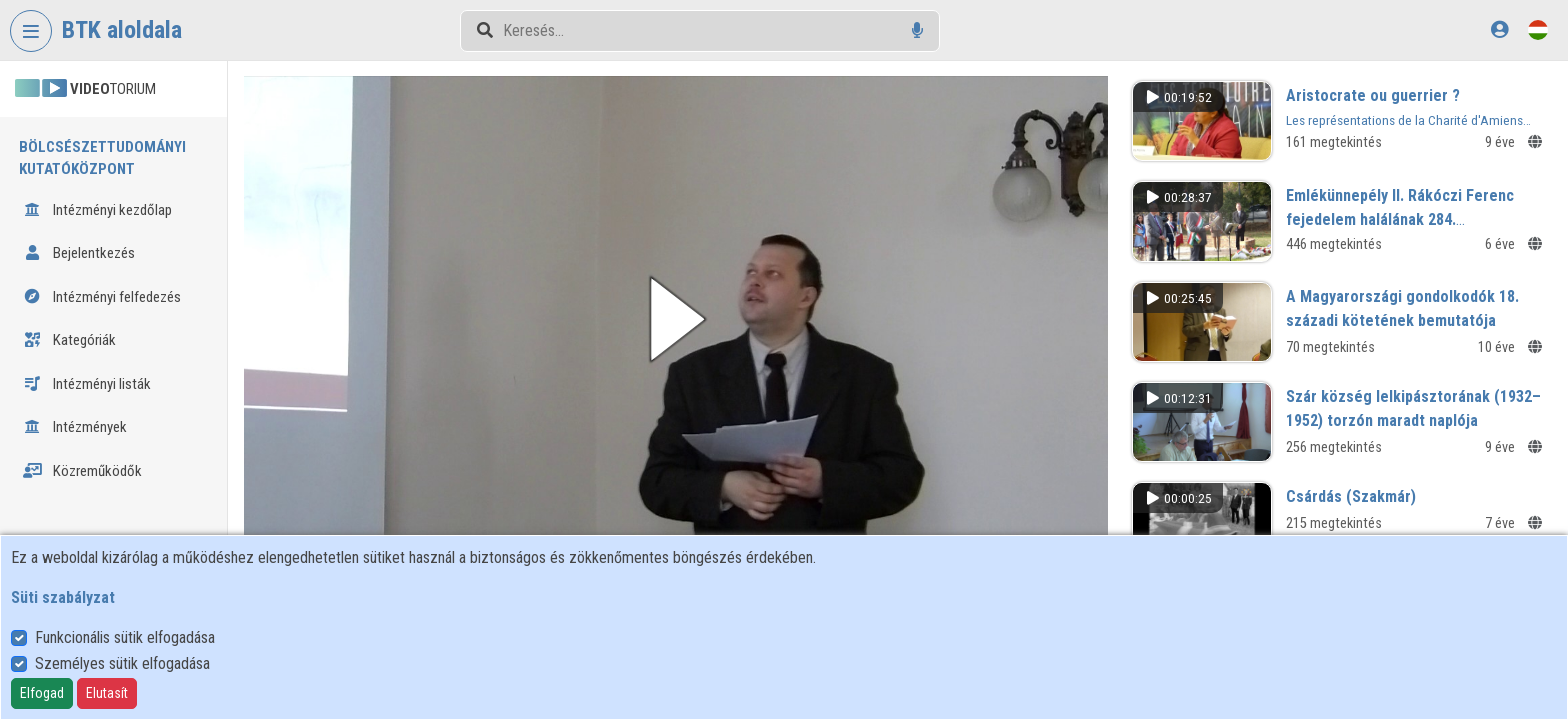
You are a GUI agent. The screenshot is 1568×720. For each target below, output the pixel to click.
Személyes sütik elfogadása (122, 663)
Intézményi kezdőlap (97, 210)
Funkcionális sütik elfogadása (125, 637)
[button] (683, 317)
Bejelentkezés (79, 253)
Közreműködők (82, 471)
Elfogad (42, 693)
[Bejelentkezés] (1499, 29)
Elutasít (107, 693)
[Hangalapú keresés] (917, 30)
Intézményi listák (87, 384)
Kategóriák (69, 340)
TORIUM (85, 89)
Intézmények (75, 427)
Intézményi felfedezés (102, 297)
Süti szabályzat (63, 597)
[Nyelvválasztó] (1538, 29)
